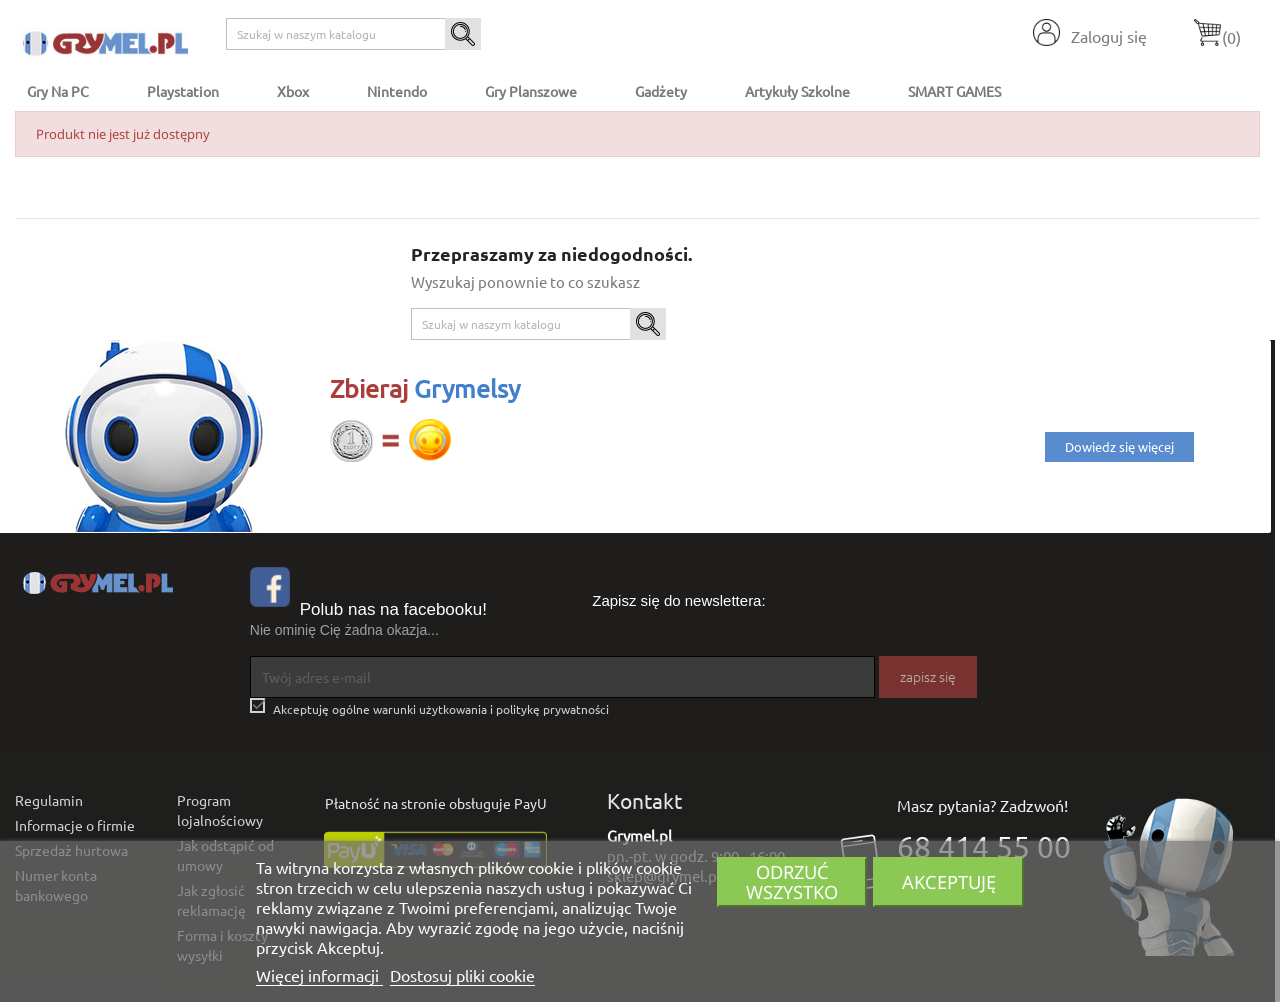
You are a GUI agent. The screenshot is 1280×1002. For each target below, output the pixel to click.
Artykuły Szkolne (797, 91)
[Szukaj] (353, 34)
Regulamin (49, 800)
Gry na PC (58, 91)
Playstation (183, 91)
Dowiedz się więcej (1119, 446)
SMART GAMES (954, 91)
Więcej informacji (319, 975)
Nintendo (397, 91)
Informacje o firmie (75, 825)
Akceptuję (949, 881)
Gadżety (661, 91)
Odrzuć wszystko (792, 881)
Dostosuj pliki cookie (462, 975)
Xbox (293, 91)
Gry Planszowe (531, 91)
